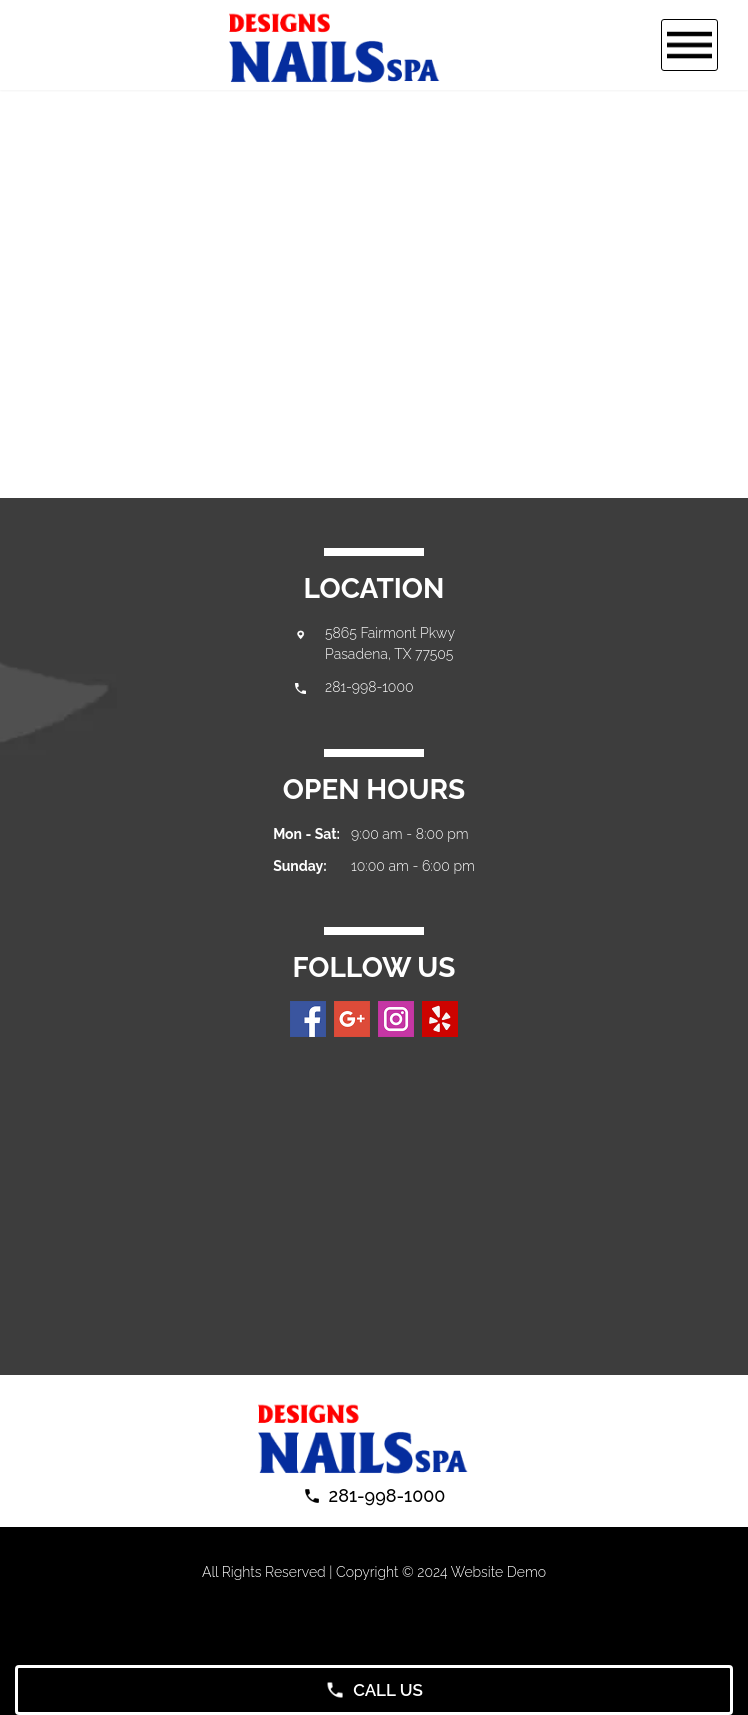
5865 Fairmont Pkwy (390, 633)
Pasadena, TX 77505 (389, 654)
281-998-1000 (369, 687)
